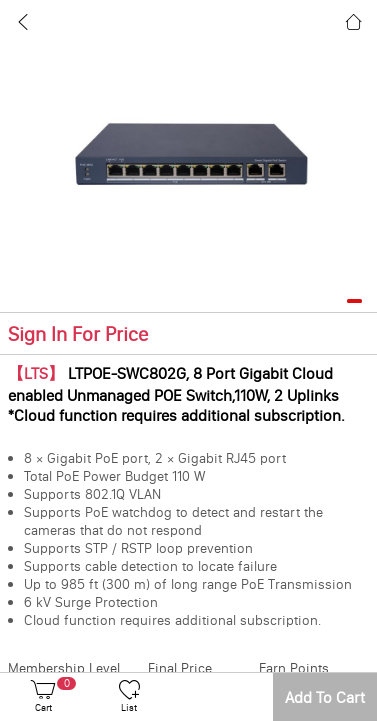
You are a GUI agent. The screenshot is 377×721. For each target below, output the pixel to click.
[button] (354, 301)
